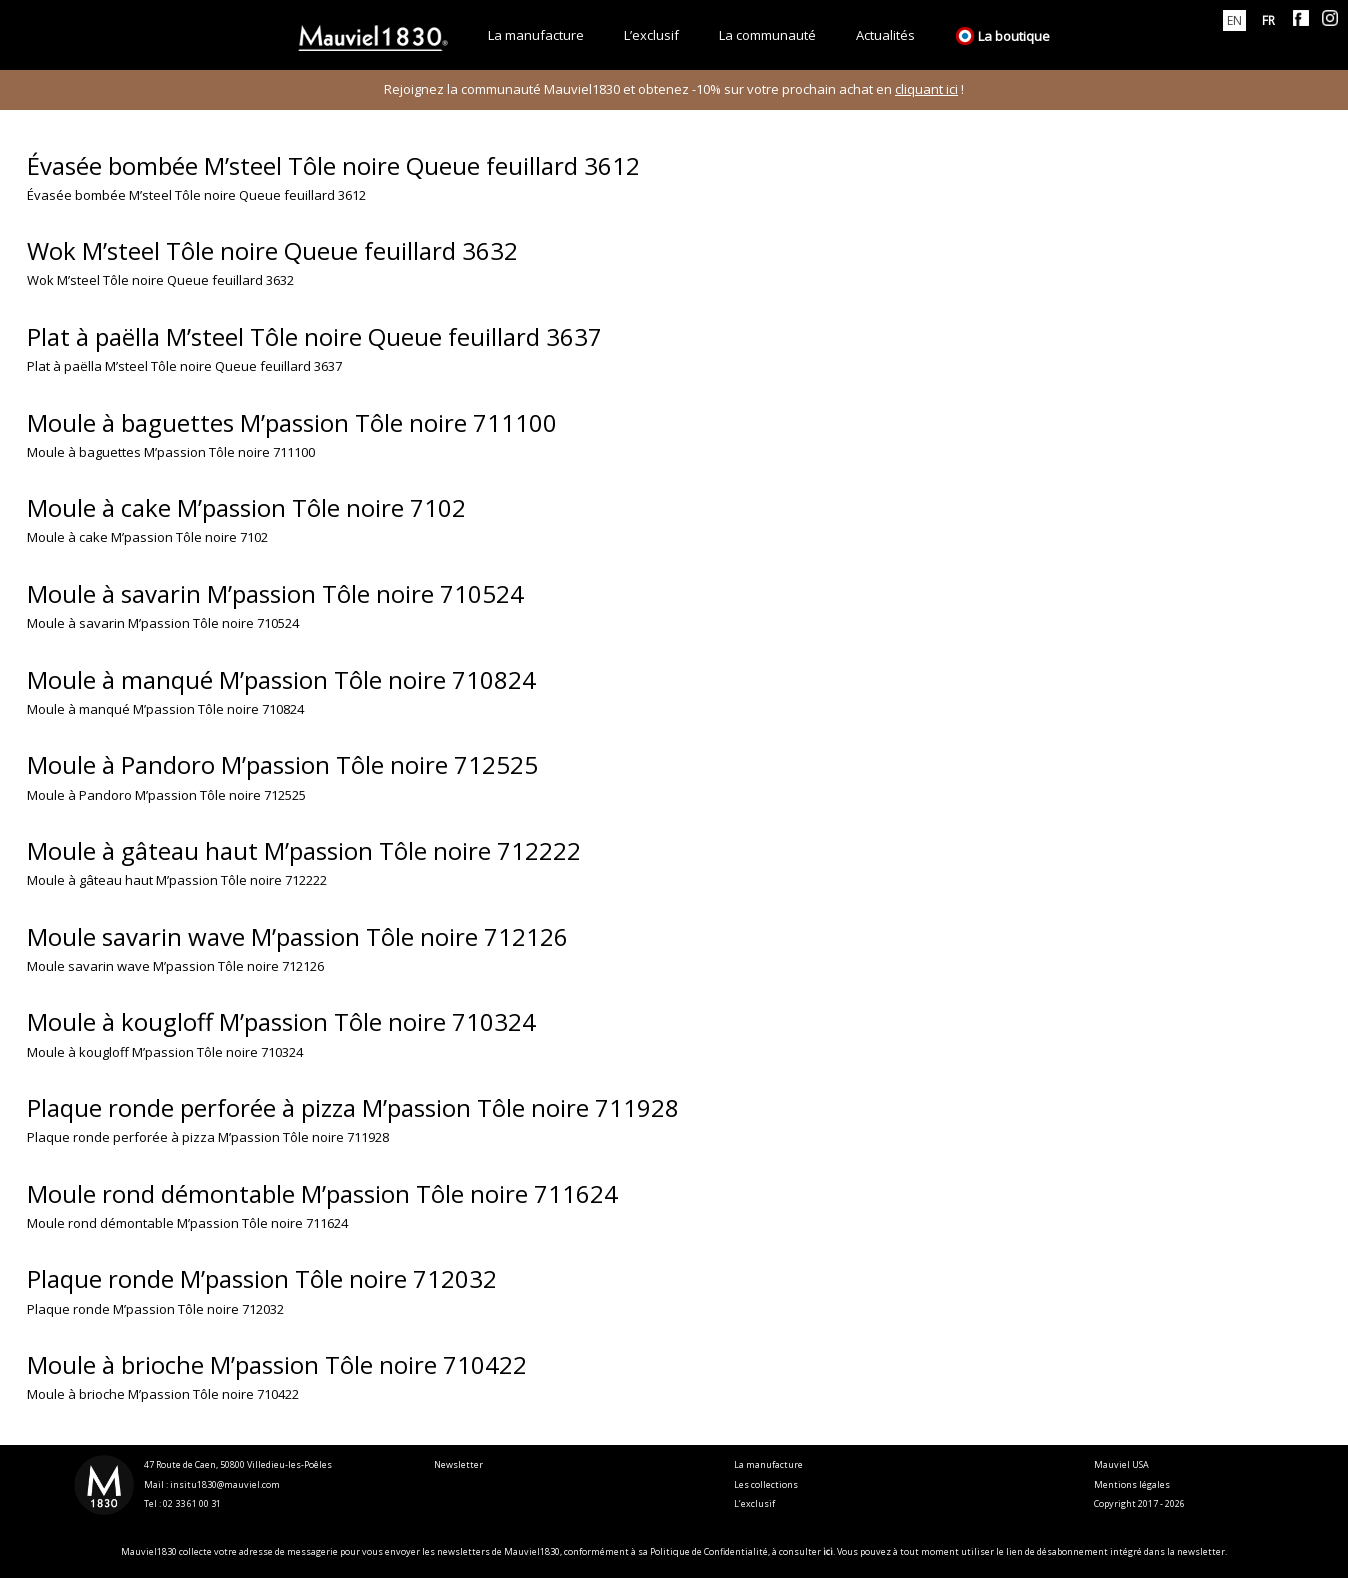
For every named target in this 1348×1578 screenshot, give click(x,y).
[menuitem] (1234, 20)
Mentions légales (1132, 1484)
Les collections (766, 1484)
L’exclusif (754, 1503)
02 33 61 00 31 (192, 1503)
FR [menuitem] (1268, 20)
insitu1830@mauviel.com (225, 1484)
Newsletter (458, 1464)
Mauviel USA (1121, 1464)
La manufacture (768, 1464)
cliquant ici (926, 89)
